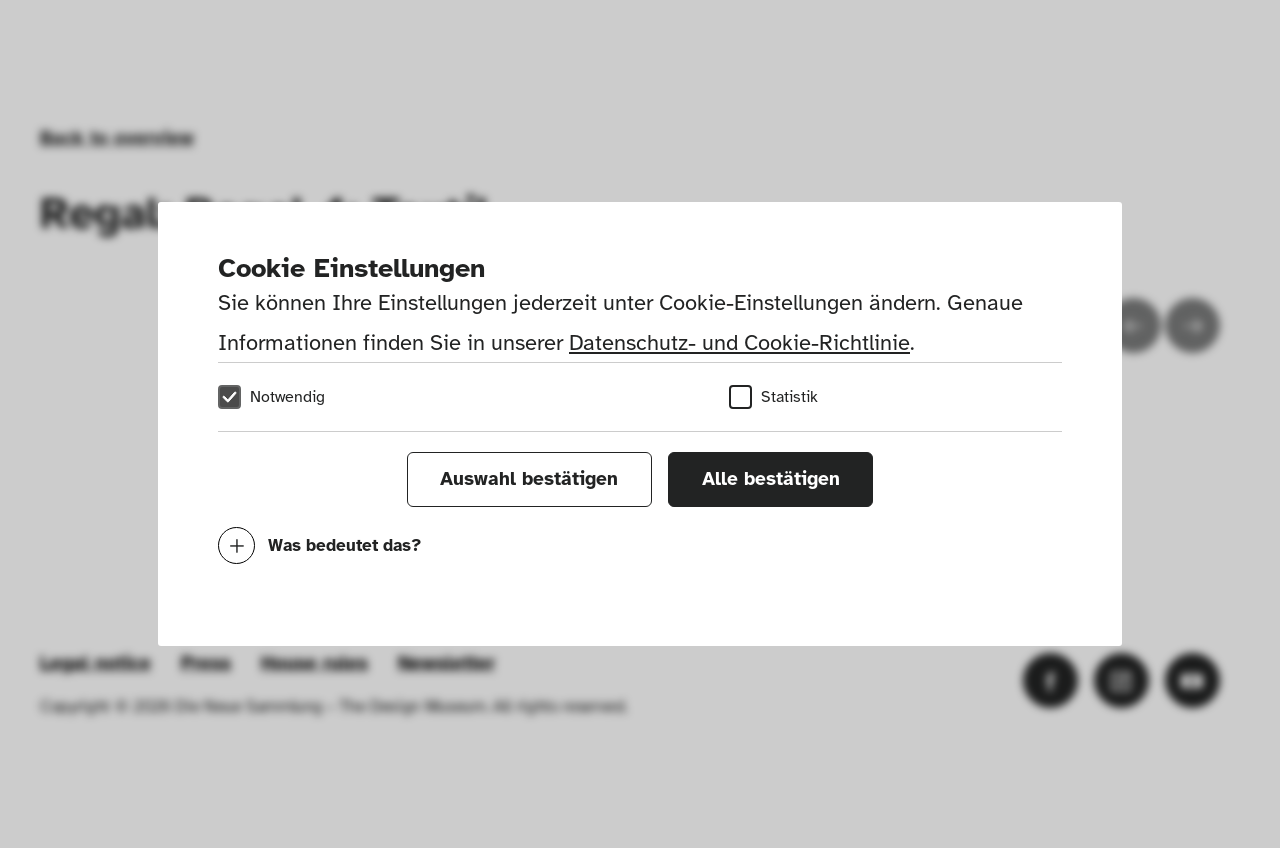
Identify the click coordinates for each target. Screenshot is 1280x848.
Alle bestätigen (771, 479)
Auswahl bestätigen (529, 479)
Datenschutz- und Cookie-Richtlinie (739, 342)
